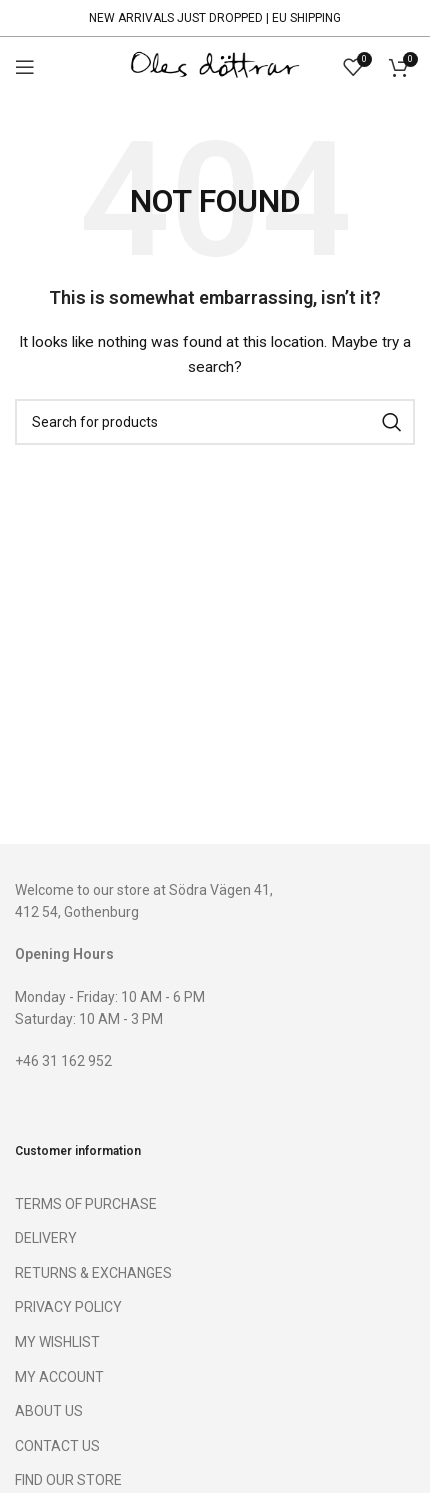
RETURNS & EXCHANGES (93, 1273)
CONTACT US (57, 1446)
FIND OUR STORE (68, 1480)
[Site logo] (215, 66)
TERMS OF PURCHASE (86, 1204)
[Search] (215, 422)
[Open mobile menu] (25, 67)
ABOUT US (49, 1411)
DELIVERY (46, 1238)
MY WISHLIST (57, 1342)
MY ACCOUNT (59, 1377)
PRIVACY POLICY (68, 1307)
